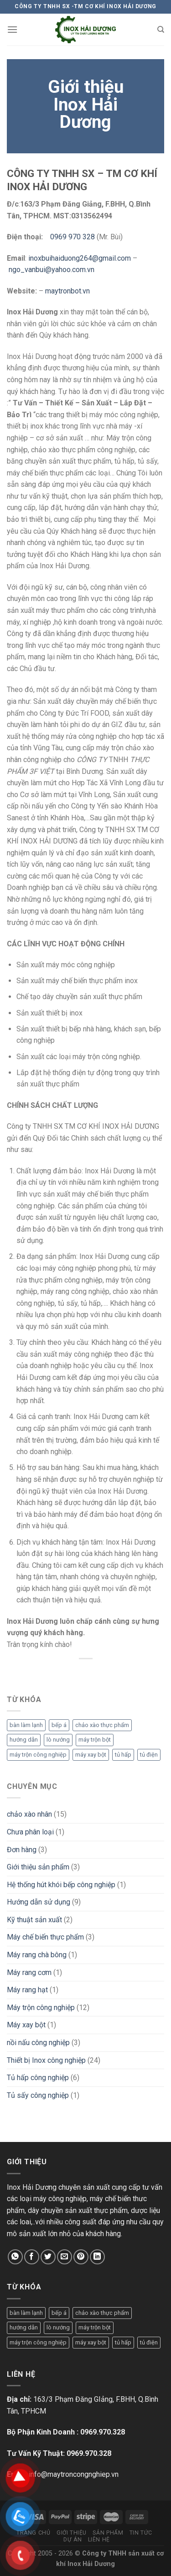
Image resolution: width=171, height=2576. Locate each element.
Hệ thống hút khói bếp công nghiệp (61, 1884)
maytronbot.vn (67, 291)
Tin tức (141, 2533)
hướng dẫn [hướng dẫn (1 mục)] (24, 1739)
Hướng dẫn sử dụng (38, 1902)
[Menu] (12, 29)
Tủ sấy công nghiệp (38, 2095)
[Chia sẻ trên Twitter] (48, 2256)
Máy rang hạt (27, 1989)
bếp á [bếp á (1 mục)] (59, 1725)
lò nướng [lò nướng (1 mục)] (58, 1739)
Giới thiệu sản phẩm (38, 1867)
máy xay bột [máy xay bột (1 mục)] (90, 1754)
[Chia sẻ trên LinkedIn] (97, 2256)
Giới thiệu (72, 2533)
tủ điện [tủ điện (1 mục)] (149, 1754)
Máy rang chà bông (37, 1954)
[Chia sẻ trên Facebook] (31, 2256)
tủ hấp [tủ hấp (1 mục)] (123, 1754)
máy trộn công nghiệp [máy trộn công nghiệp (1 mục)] (38, 1754)
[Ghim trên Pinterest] (80, 2256)
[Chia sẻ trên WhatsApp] (15, 2256)
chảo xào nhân (29, 1814)
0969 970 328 (72, 236)
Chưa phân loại (30, 1832)
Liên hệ (99, 2539)
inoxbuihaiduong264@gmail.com (79, 258)
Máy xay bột (26, 2024)
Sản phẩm (108, 2533)
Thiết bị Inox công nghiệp (46, 2060)
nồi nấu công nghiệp (38, 2042)
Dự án (72, 2539)
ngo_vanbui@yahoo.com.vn (51, 269)
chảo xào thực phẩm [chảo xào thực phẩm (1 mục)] (102, 1725)
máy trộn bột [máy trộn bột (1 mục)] (94, 1739)
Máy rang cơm (29, 1972)
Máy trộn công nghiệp (41, 2007)
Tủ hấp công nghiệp (38, 2077)
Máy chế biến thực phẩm (45, 1937)
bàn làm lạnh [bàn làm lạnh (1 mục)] (26, 1725)
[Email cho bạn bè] (64, 2256)
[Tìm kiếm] (160, 29)
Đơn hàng (21, 1849)
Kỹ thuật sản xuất (34, 1919)
